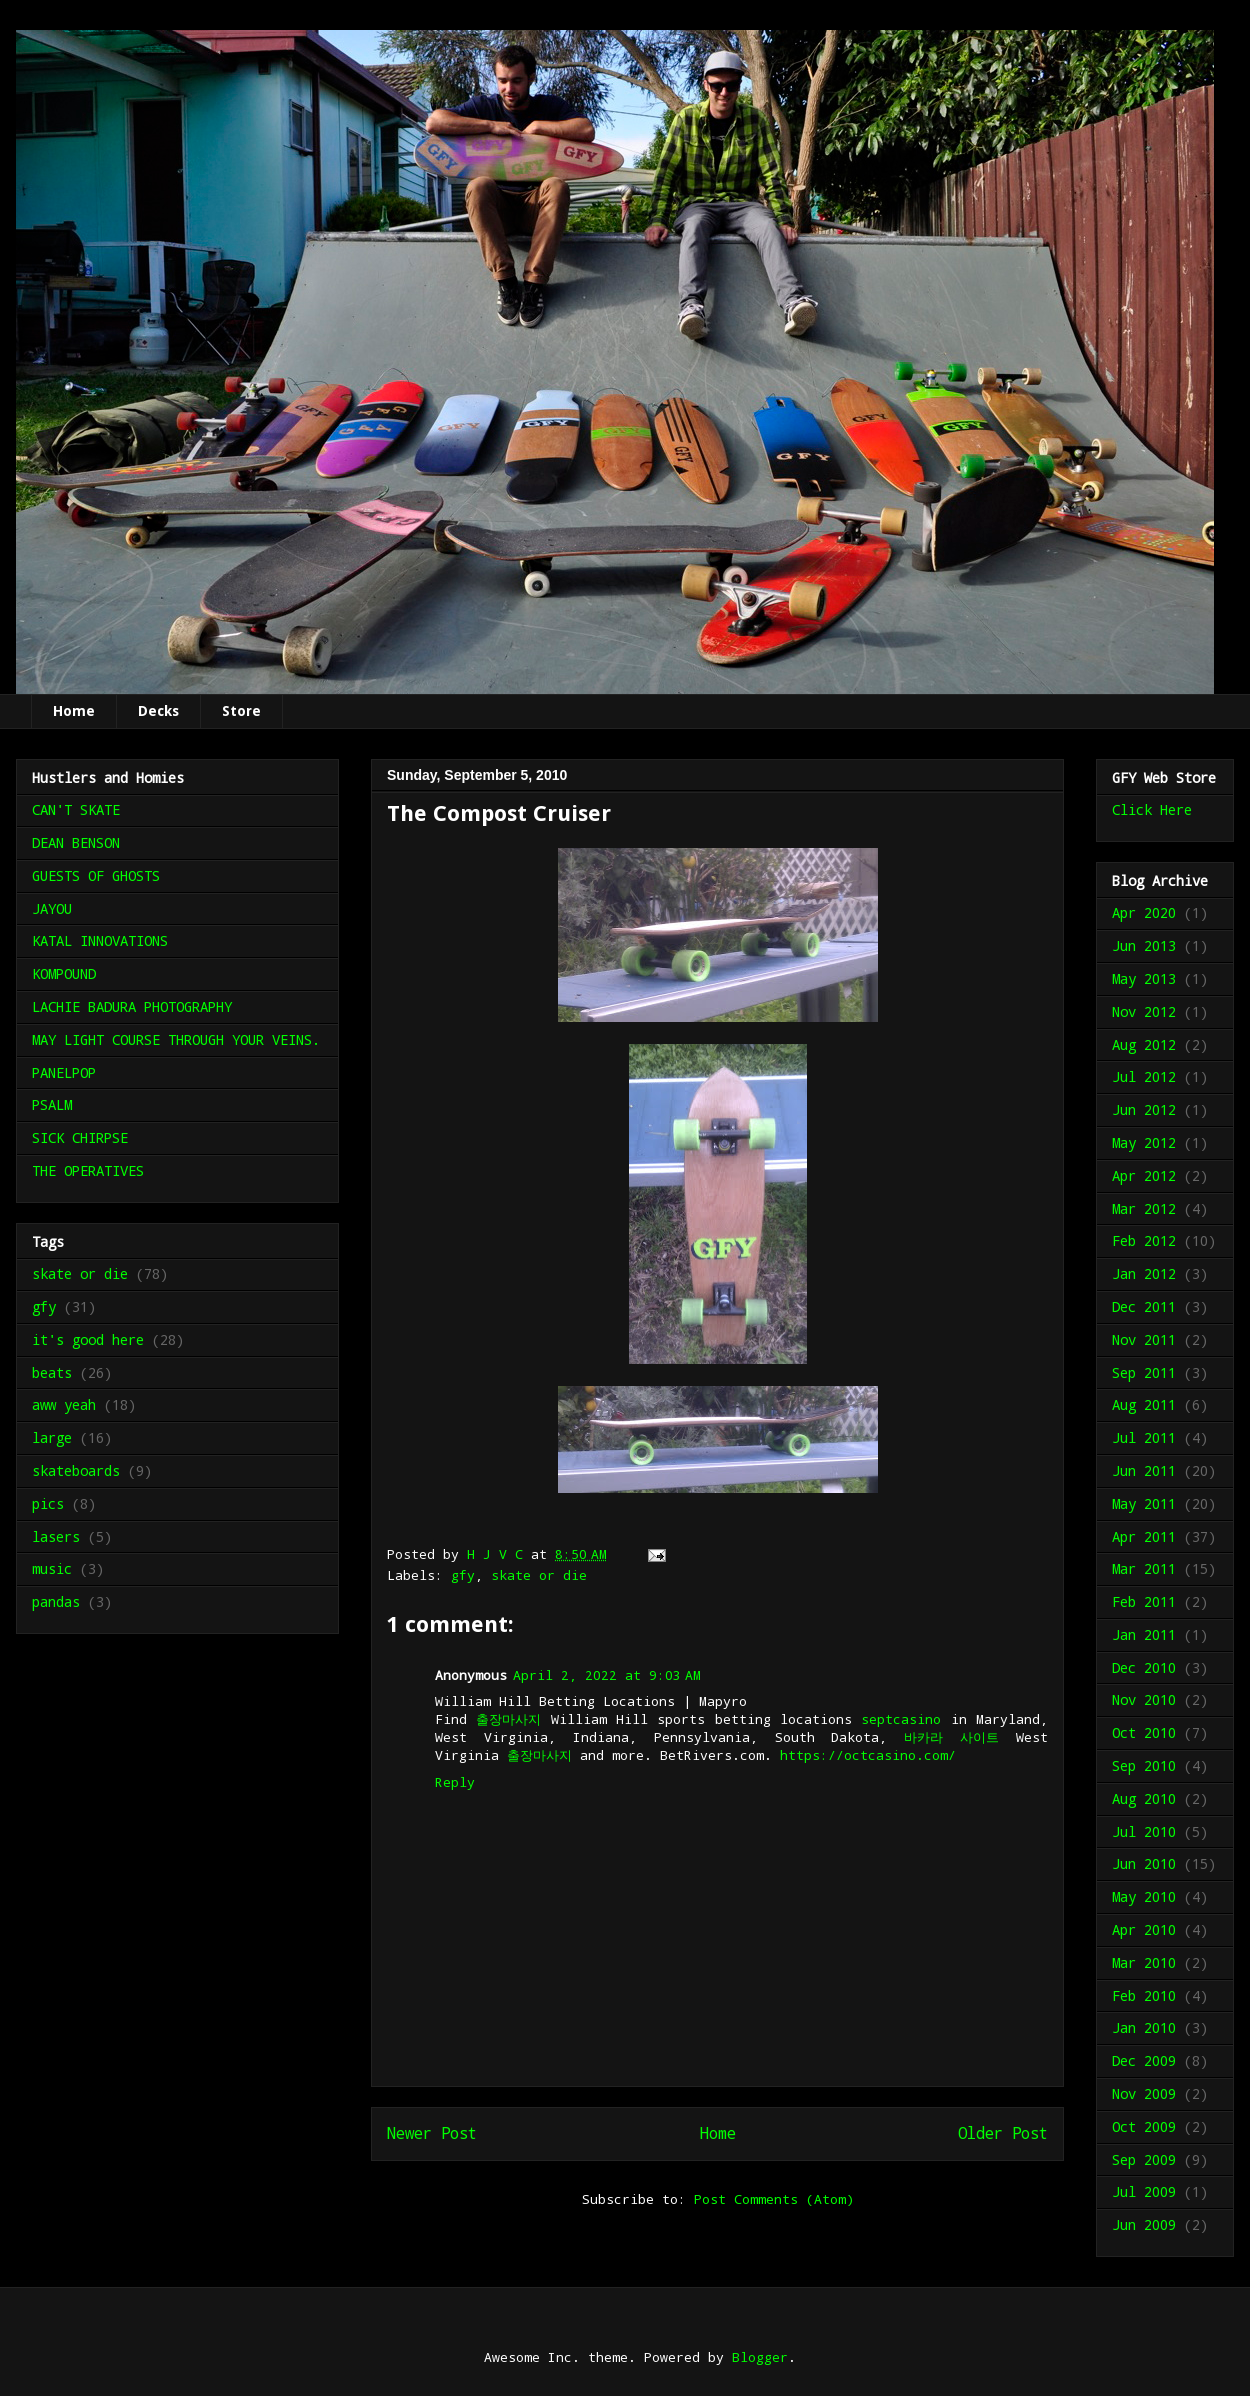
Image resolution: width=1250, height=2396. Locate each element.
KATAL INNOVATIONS (100, 940)
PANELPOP (64, 1072)
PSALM (52, 1104)
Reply (455, 1782)
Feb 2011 (1144, 1601)
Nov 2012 (1144, 1011)
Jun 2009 (1144, 2224)
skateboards (76, 1470)
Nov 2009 (1144, 2093)
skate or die (539, 1575)
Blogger (760, 2357)
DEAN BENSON (76, 842)
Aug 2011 (1144, 1404)
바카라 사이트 (951, 1737)
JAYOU (52, 908)
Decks (158, 711)
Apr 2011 (1144, 1536)
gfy (463, 1575)
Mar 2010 (1144, 1962)
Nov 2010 (1144, 1699)
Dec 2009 (1144, 2060)
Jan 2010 (1144, 2027)
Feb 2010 (1144, 1995)
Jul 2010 (1144, 1831)
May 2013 (1144, 978)
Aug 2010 (1144, 1798)
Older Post (1003, 2133)
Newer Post (432, 2133)
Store (241, 711)
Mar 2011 (1144, 1568)
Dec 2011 (1144, 1306)
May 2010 (1144, 1896)
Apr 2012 (1144, 1175)
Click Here (1152, 809)
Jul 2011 (1144, 1437)
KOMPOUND (64, 973)
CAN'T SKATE (76, 809)
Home (74, 711)
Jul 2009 (1144, 2191)
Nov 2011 (1144, 1339)
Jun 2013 (1144, 945)
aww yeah (64, 1404)
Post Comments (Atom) (774, 2199)
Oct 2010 (1144, 1732)
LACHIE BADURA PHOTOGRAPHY (132, 1006)
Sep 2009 (1144, 2159)
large (52, 1437)
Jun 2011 (1144, 1470)
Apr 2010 (1144, 1929)
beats (52, 1372)
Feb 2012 (1144, 1240)
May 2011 (1144, 1503)
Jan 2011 (1144, 1634)
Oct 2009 (1144, 2126)
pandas (56, 1601)
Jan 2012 (1144, 1273)
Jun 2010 (1144, 1863)
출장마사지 (508, 1719)
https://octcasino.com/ (868, 1755)
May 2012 (1144, 1142)
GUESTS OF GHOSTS (96, 875)
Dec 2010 (1144, 1667)
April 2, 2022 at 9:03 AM (607, 1675)
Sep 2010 (1144, 1765)
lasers (56, 1536)
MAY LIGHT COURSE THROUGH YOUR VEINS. (176, 1039)
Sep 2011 (1144, 1372)
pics (48, 1503)
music (52, 1568)
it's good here (88, 1339)
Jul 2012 (1144, 1076)
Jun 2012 (1144, 1109)
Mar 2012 (1144, 1208)
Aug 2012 (1144, 1044)
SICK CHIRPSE (80, 1137)
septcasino (901, 1719)
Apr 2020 (1144, 912)
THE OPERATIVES (88, 1170)
